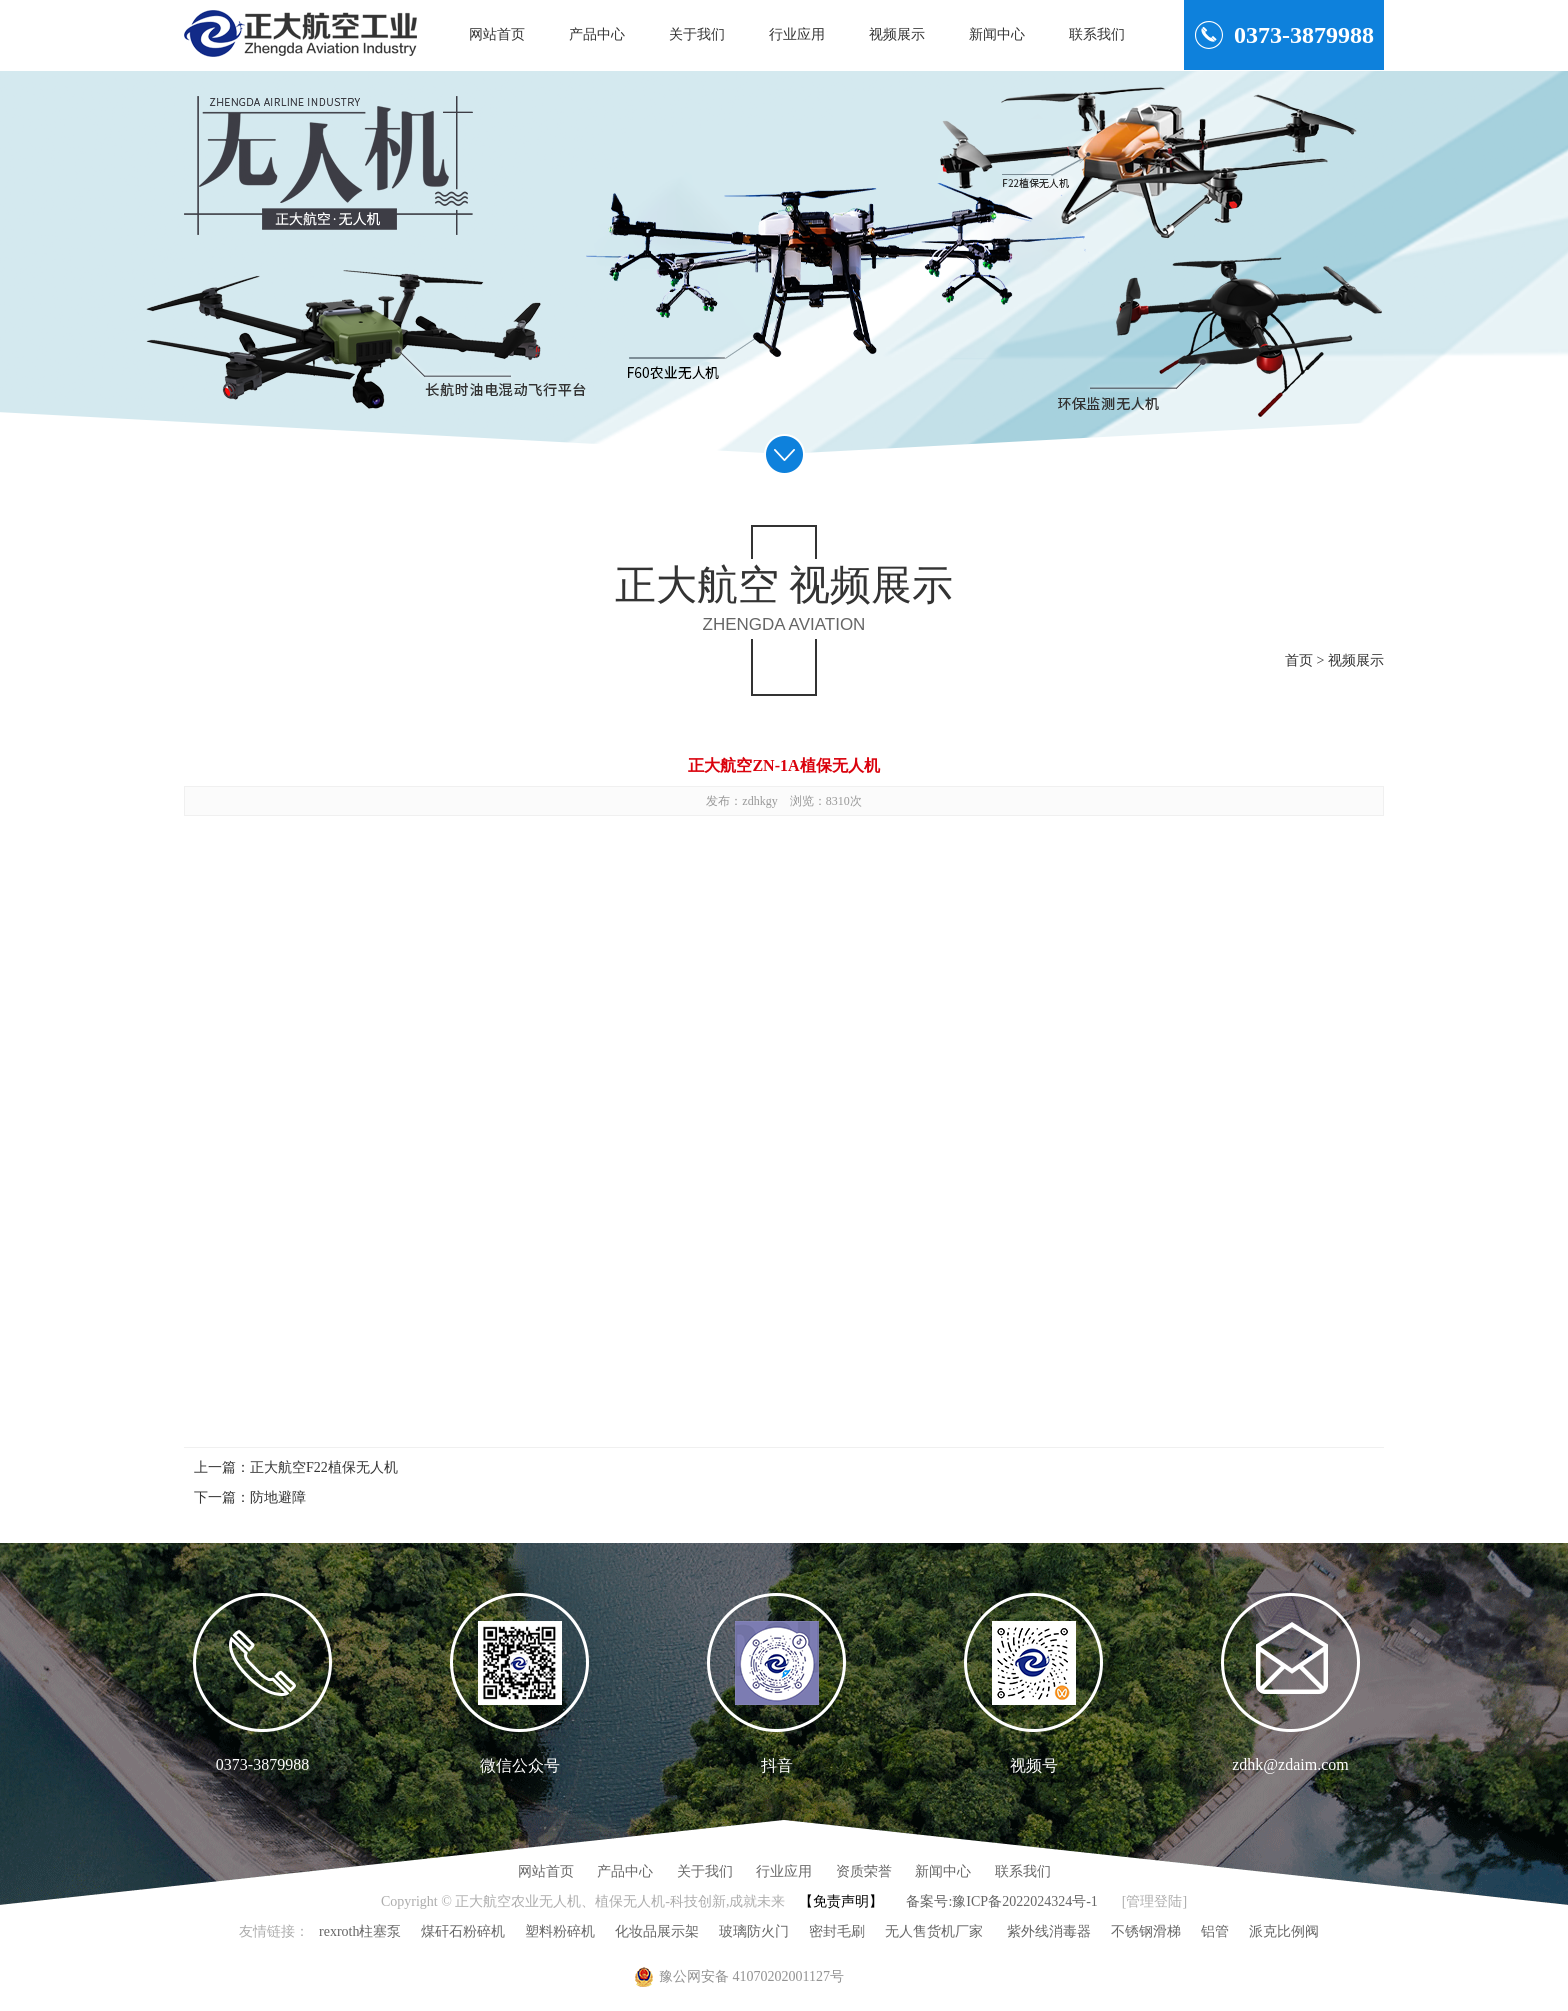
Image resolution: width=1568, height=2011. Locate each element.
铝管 (1215, 1931)
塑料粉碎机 (560, 1931)
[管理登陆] (1154, 1901)
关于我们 (697, 34)
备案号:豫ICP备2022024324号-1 (1001, 1901)
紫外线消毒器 (1047, 1931)
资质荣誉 (864, 1871)
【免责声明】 (841, 1901)
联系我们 (1097, 34)
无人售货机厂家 (934, 1931)
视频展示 (897, 34)
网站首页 (497, 34)
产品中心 (597, 34)
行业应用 (797, 34)
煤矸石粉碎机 (463, 1931)
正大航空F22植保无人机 (324, 1467)
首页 (1299, 660)
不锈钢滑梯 (1146, 1931)
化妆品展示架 (657, 1931)
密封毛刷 (837, 1931)
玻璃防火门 (754, 1931)
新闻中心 (997, 34)
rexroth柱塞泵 (360, 1931)
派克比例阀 (1284, 1931)
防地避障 (278, 1497)
